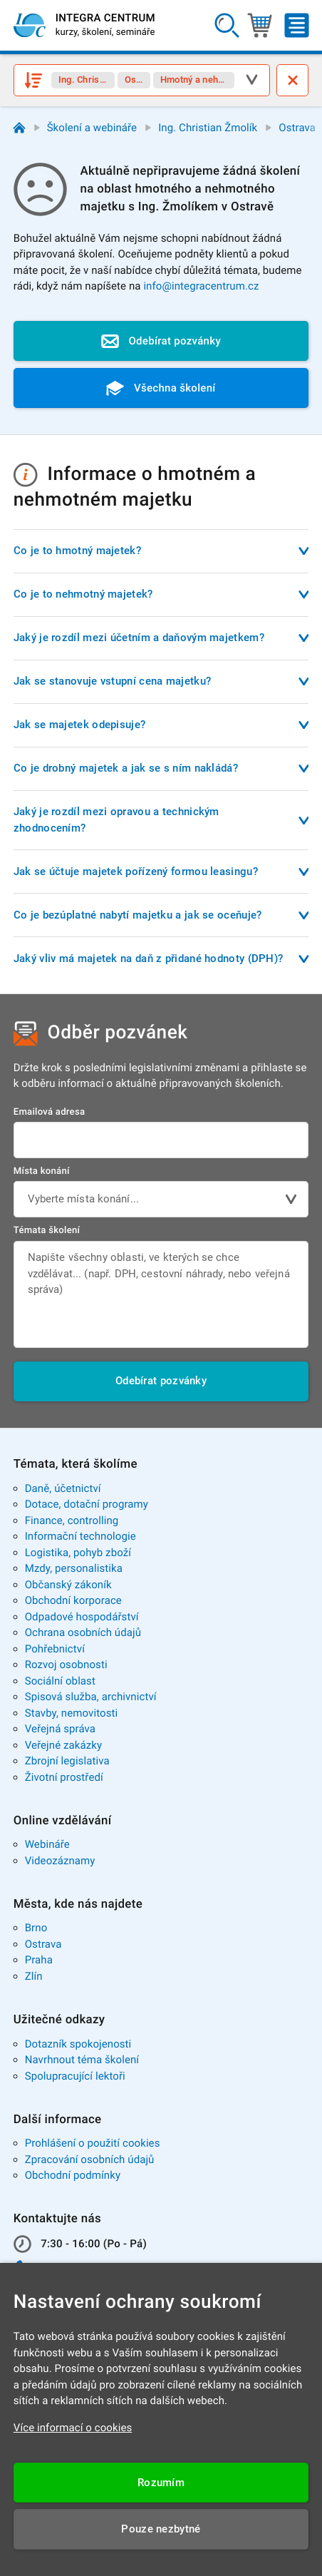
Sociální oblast (60, 1681)
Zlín (34, 1976)
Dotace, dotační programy (86, 1504)
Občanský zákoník (68, 1584)
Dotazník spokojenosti (78, 2044)
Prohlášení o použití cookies (92, 2143)
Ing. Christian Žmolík (207, 127)
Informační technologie (80, 1536)
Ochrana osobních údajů (83, 1632)
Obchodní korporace (73, 1600)
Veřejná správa (60, 1728)
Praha (39, 1959)
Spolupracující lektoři (75, 2076)
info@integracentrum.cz (201, 286)
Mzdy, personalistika (74, 1568)
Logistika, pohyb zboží (78, 1552)
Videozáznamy (60, 1860)
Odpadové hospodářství (82, 1616)
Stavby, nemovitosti (71, 1713)
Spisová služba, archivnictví (91, 1696)
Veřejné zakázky (63, 1745)
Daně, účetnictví (63, 1488)
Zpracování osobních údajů (90, 2159)
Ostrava (297, 127)
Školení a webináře (92, 127)
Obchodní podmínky (72, 2175)
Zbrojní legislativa (67, 1760)
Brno (36, 1927)
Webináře (47, 1844)
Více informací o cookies (73, 2427)
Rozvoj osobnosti (66, 1664)
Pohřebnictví (55, 1648)
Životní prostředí (64, 1777)
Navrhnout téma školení (82, 2059)
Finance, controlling (72, 1520)
